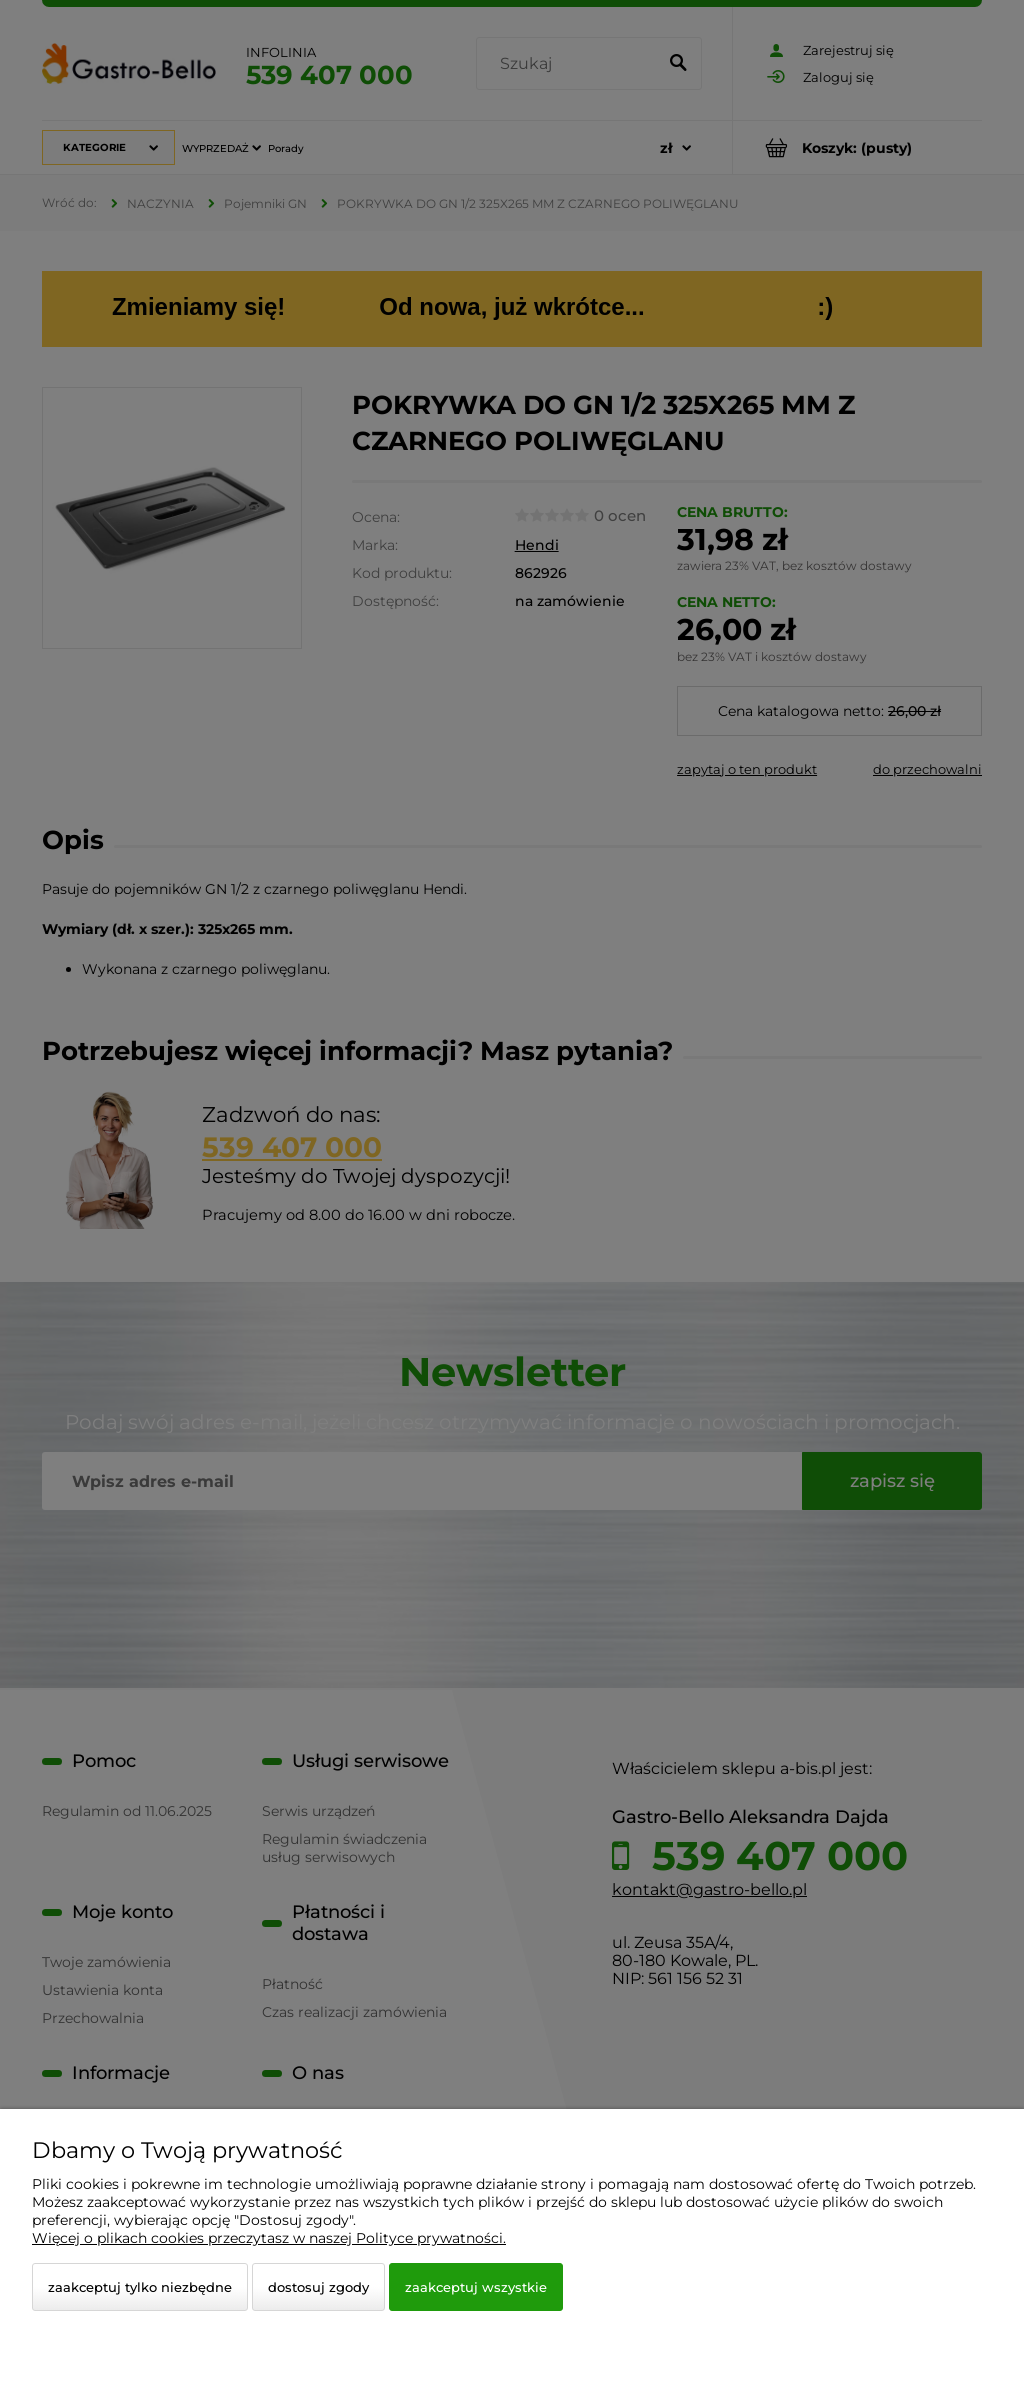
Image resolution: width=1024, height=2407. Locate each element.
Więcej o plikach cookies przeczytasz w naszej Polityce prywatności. (269, 2238)
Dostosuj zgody (318, 2287)
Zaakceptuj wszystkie (476, 2287)
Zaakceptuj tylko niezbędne (140, 2287)
